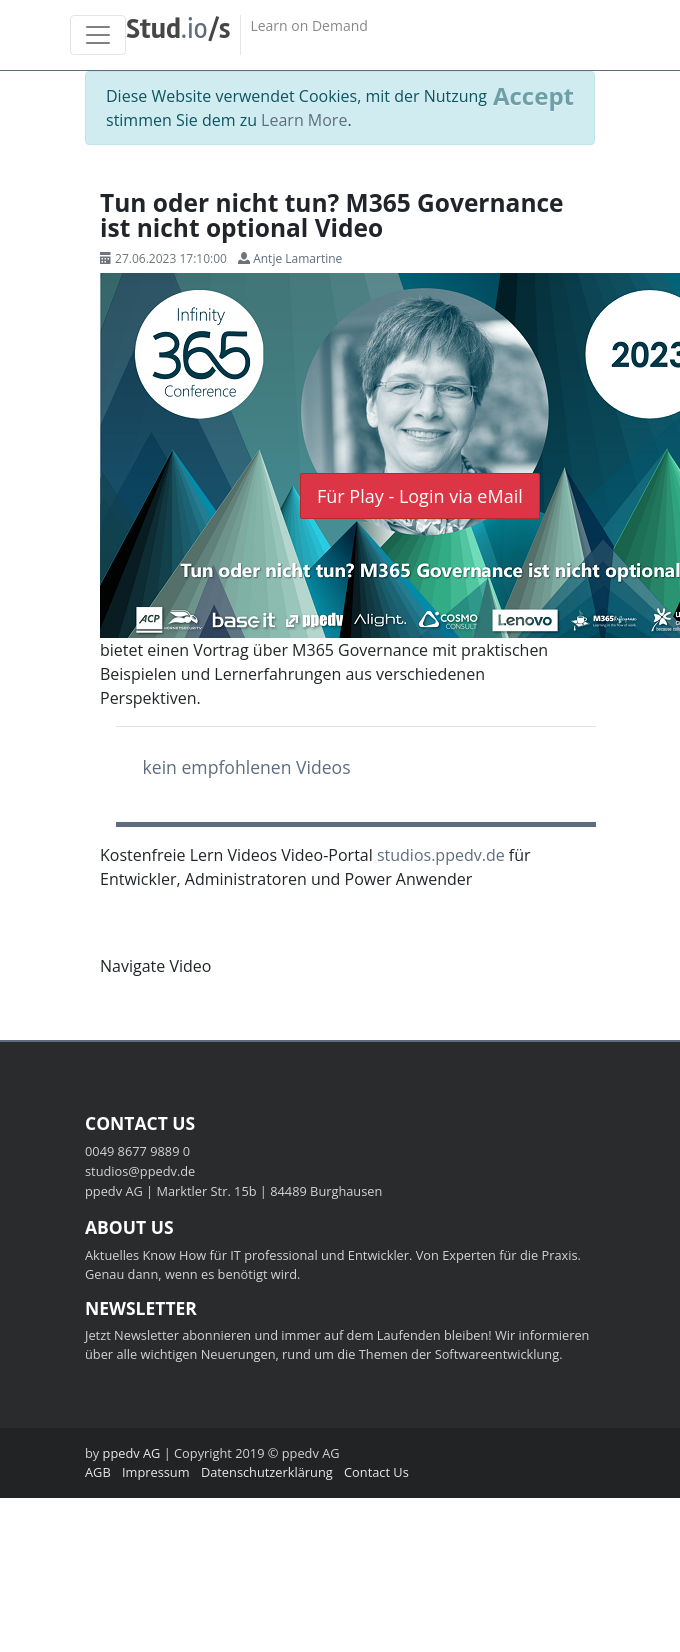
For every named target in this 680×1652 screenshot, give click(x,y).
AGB (98, 1472)
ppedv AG (132, 1453)
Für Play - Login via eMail (420, 496)
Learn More (304, 120)
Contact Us (376, 1472)
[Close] (533, 96)
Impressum (156, 1472)
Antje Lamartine (297, 258)
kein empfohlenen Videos (247, 767)
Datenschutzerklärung (267, 1472)
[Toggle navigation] (98, 35)
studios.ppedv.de (441, 855)
